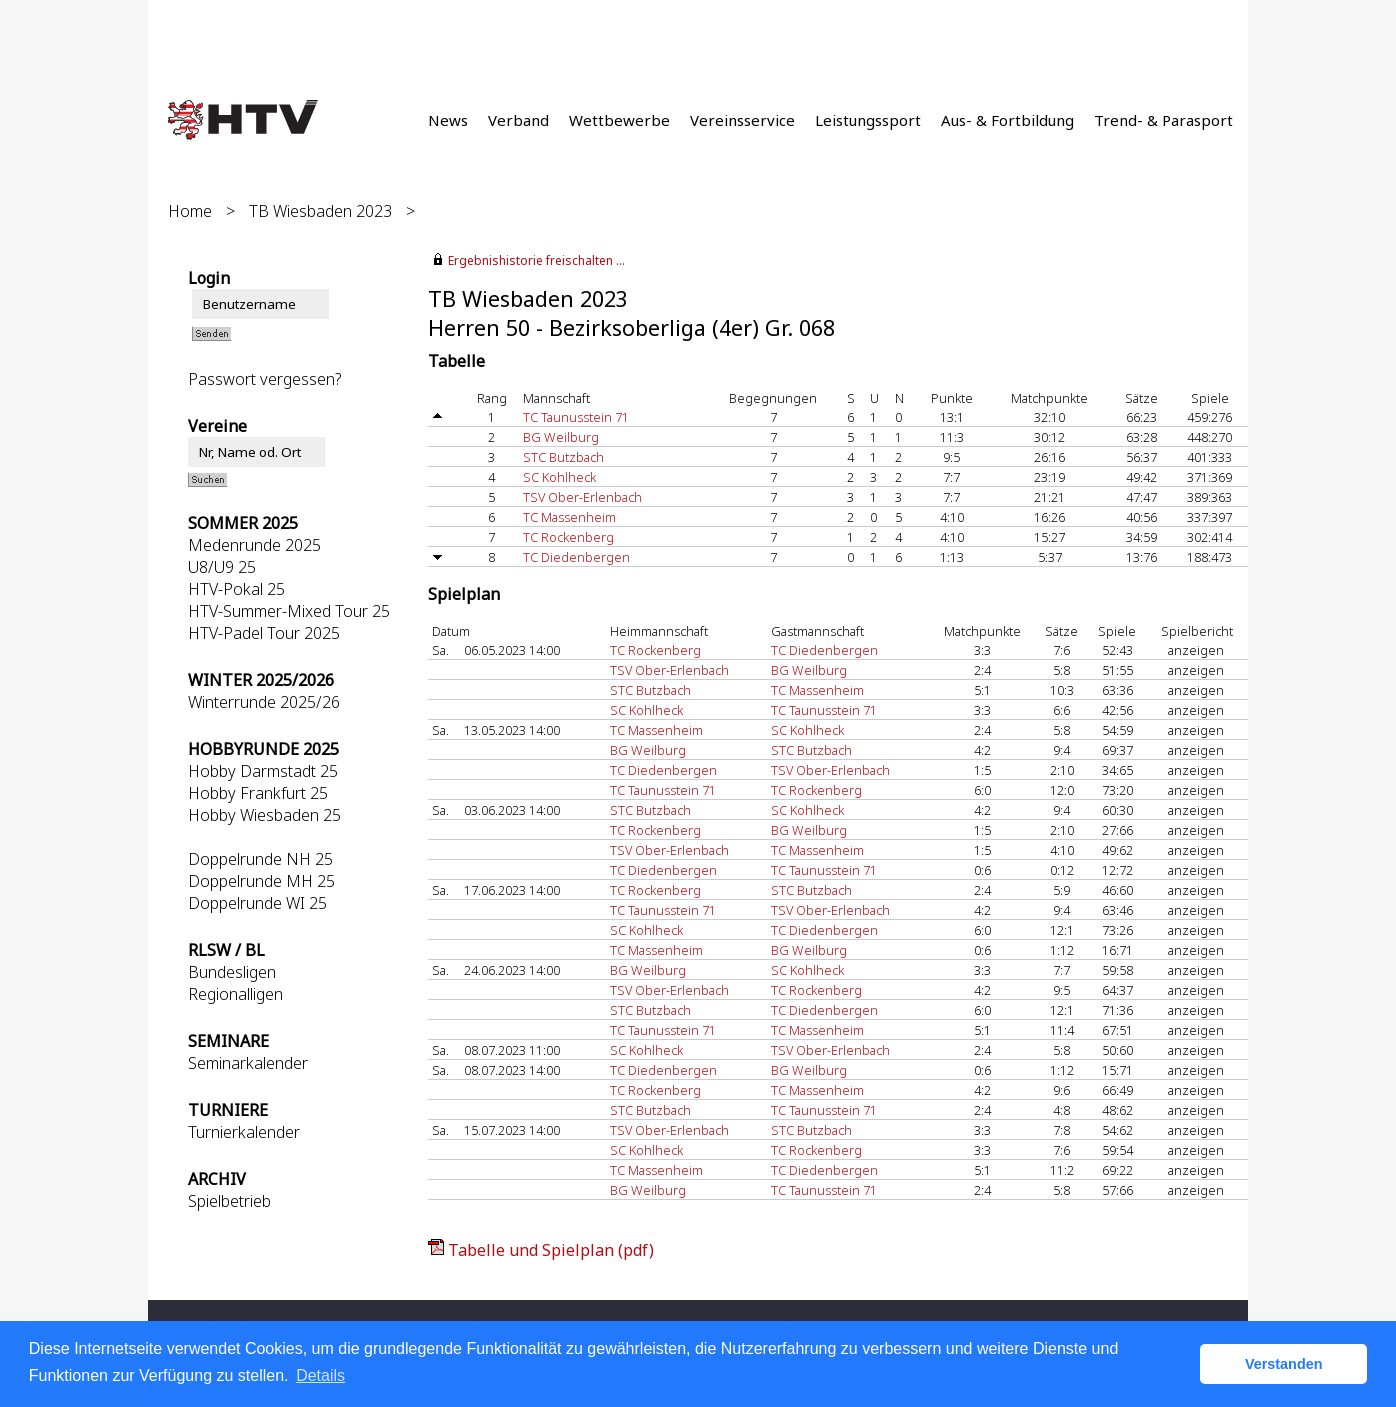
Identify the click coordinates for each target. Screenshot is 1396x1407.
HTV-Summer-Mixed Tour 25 (289, 611)
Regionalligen (235, 994)
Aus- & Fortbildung (1007, 120)
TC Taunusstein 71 (576, 417)
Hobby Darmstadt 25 (263, 771)
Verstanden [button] (1284, 1364)
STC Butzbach (563, 457)
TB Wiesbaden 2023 (320, 211)
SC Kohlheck (559, 477)
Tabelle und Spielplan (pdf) (551, 1250)
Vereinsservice (742, 120)
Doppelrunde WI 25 (257, 903)
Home (190, 211)
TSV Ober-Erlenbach (582, 497)
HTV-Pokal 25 (236, 589)
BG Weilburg (561, 437)
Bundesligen (232, 972)
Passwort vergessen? (264, 379)
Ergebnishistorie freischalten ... (536, 260)
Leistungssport (868, 120)
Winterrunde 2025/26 (264, 702)
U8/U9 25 (222, 567)
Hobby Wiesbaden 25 (264, 815)
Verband (518, 120)
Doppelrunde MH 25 (261, 881)
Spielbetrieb (229, 1201)
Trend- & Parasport (1163, 120)
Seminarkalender (248, 1063)
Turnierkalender (244, 1132)
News (448, 120)
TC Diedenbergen (576, 557)
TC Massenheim (569, 517)
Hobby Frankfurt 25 (258, 793)
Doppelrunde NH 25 (260, 859)
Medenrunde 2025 (254, 545)
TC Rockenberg (568, 537)
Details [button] (320, 1375)
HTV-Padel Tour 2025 (264, 633)
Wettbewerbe (619, 120)
